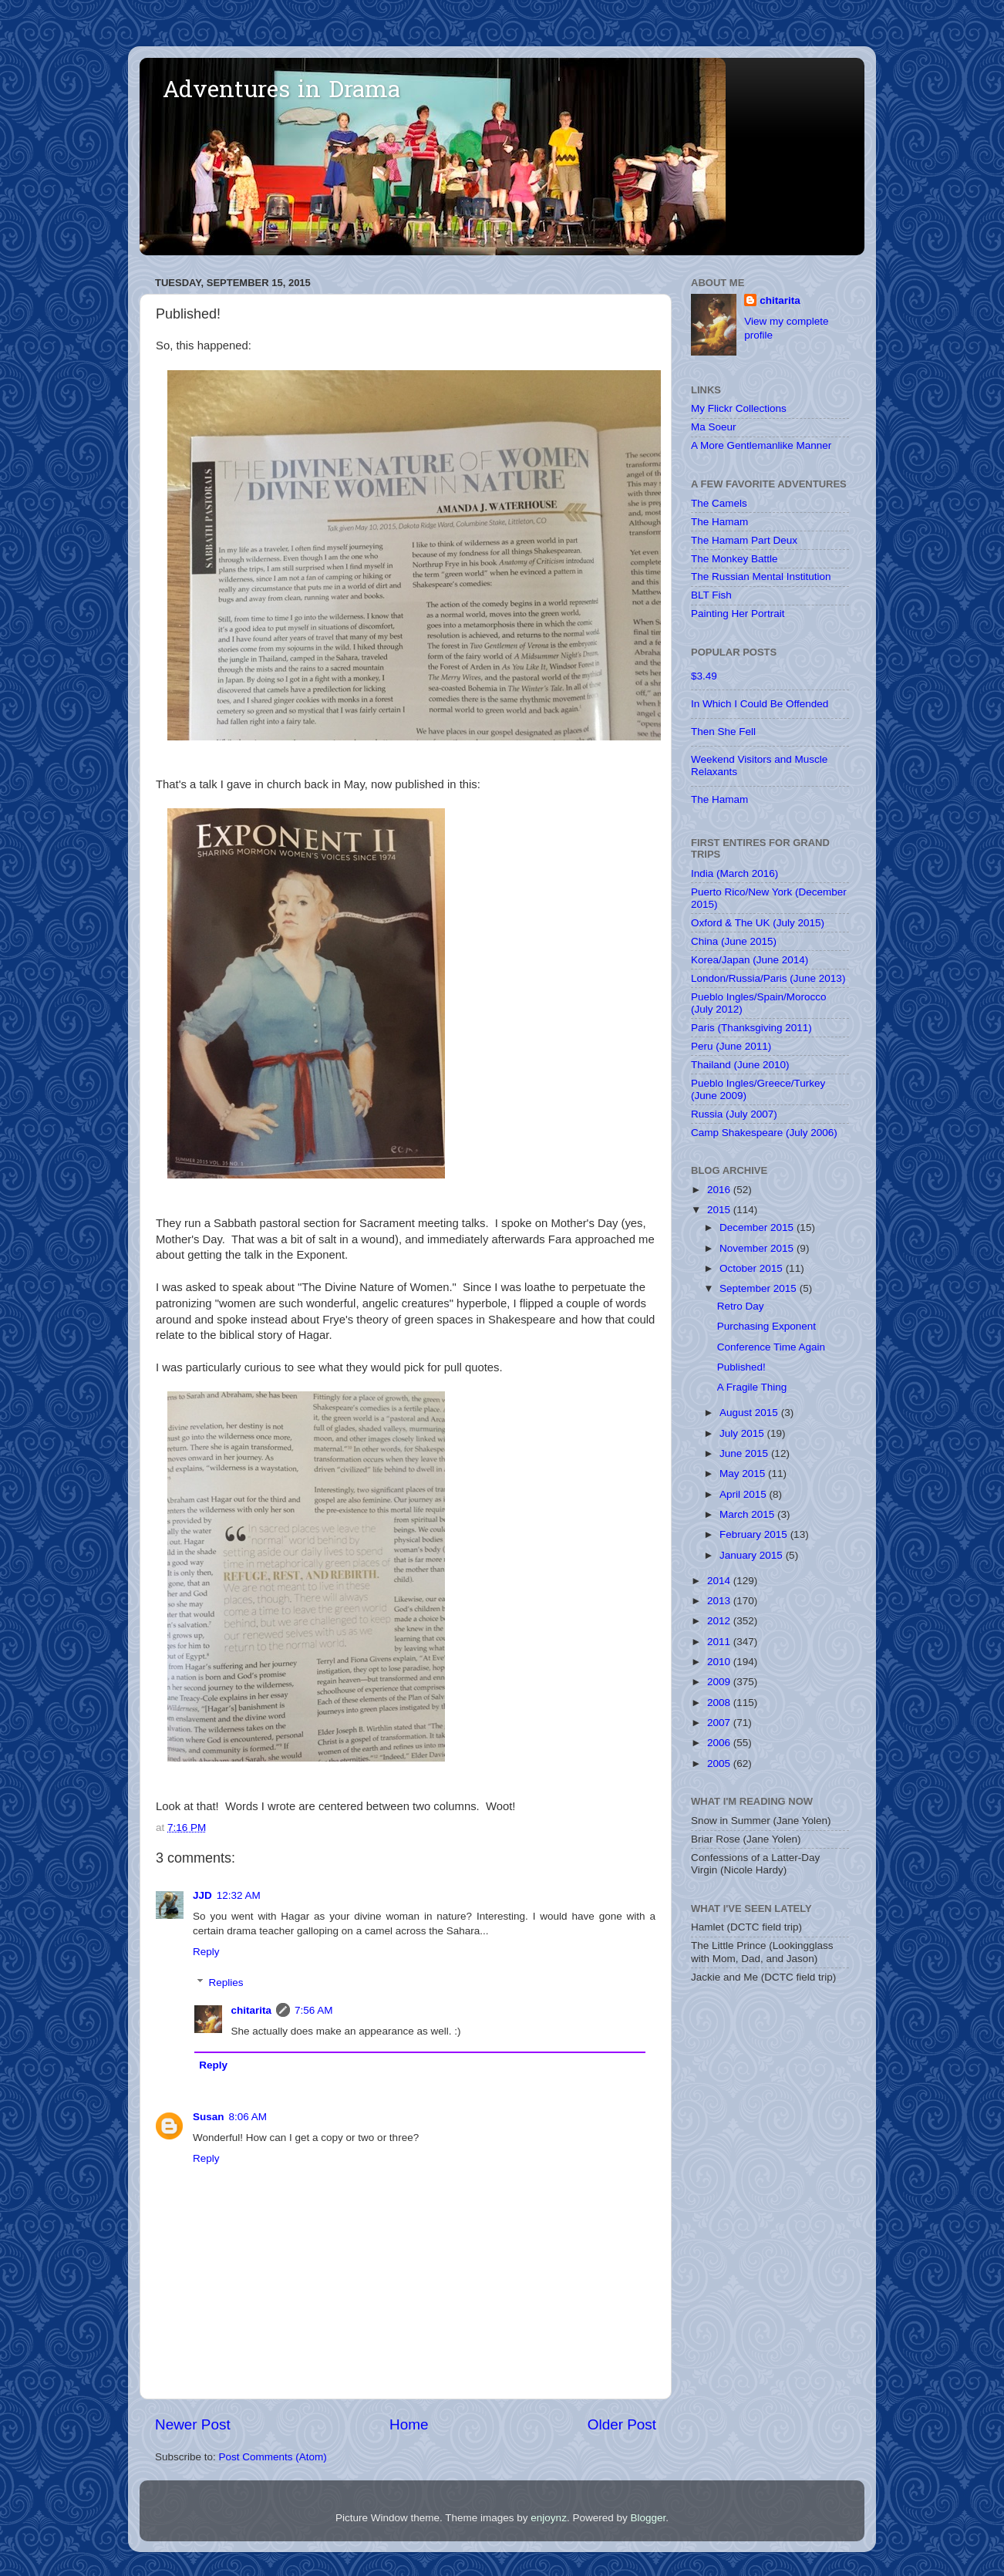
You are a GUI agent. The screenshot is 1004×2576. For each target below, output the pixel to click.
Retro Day (740, 1306)
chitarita (251, 2010)
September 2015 (759, 1288)
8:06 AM (248, 2117)
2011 (720, 1641)
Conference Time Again (771, 1347)
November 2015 (758, 1248)
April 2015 (744, 1494)
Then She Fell (723, 731)
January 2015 (752, 1555)
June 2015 (745, 1453)
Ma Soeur (713, 427)
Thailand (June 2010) (740, 1065)
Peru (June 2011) (731, 1046)
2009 (720, 1682)
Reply (206, 1951)
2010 (720, 1661)
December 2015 (758, 1227)
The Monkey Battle (734, 559)
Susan (208, 2117)
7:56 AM (314, 2010)
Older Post (622, 2424)
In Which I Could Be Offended (759, 704)
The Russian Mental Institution (761, 576)
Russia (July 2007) (734, 1114)
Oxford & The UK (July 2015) (757, 923)
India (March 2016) (734, 873)
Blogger (647, 2518)
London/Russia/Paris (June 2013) (768, 978)
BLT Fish (711, 595)
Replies (226, 1982)
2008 (720, 1702)
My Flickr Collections (739, 408)
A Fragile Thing (752, 1387)
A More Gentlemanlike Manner (761, 445)
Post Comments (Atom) (273, 2457)
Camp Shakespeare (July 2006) (764, 1132)
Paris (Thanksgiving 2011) (751, 1027)
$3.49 (704, 676)
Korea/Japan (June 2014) (749, 960)
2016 (720, 1189)
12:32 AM (239, 1895)
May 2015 (743, 1473)
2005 (720, 1763)
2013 (720, 1601)
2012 (720, 1621)
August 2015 (750, 1412)
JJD (202, 1895)
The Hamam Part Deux (744, 540)
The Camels (719, 503)
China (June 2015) (734, 941)
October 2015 (752, 1268)
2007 (720, 1722)
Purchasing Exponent (766, 1326)
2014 (720, 1580)
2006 (720, 1742)
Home (408, 2424)
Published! (741, 1367)
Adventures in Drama (281, 92)
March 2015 (748, 1514)
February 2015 (754, 1534)
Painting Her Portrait (738, 613)
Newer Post (193, 2424)
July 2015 (743, 1433)
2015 (720, 1210)
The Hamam (719, 522)
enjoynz (549, 2518)
